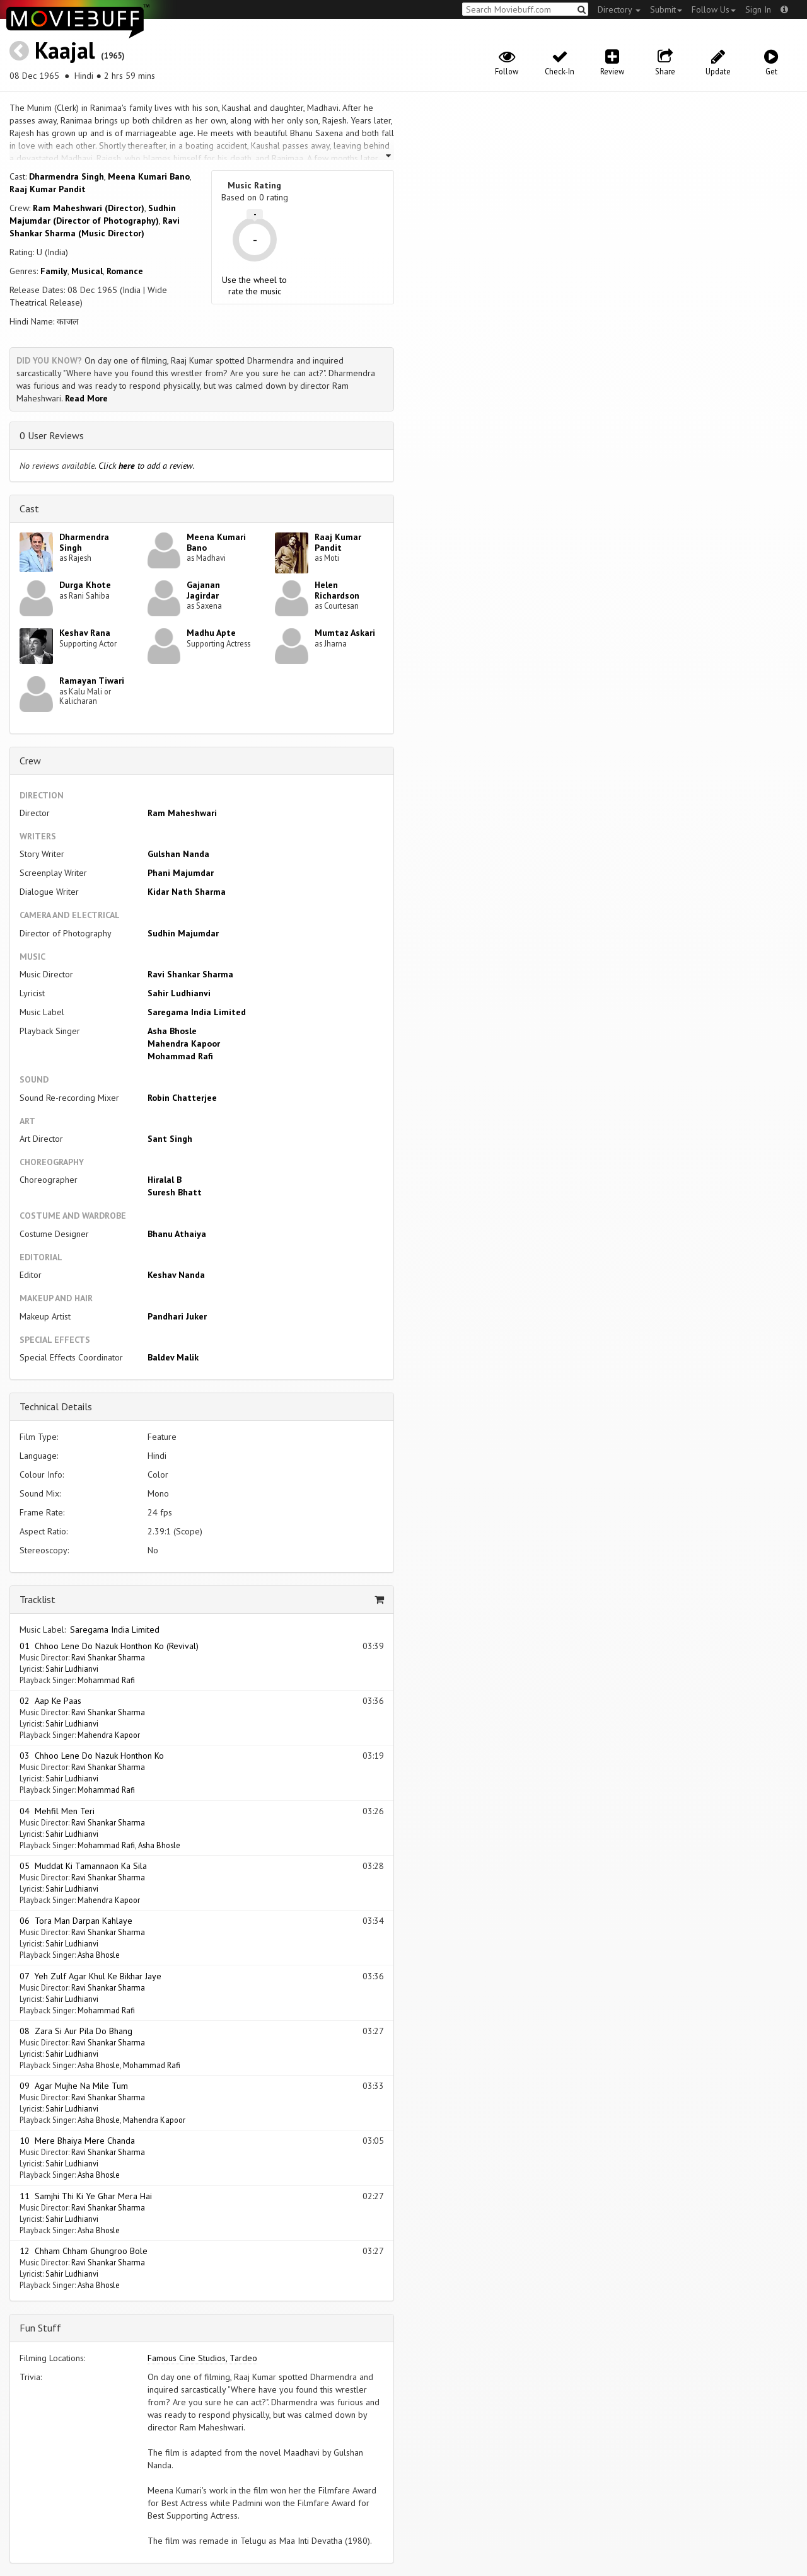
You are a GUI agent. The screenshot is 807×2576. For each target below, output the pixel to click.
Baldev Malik (173, 1357)
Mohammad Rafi (180, 1056)
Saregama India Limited (197, 1012)
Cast (29, 508)
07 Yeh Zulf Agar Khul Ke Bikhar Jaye (90, 1976)
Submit (666, 9)
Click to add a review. (146, 465)
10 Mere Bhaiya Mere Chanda (77, 2140)
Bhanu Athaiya (177, 1233)
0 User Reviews (52, 435)
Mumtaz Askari (345, 632)
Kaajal (65, 50)
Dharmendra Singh (66, 176)
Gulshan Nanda (178, 854)
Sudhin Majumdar (183, 933)
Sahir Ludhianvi (179, 993)
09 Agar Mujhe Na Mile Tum (74, 2085)
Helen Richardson (337, 590)
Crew (30, 760)
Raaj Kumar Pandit (47, 189)
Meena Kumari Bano (149, 176)
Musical (87, 271)
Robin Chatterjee (182, 1097)
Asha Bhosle (172, 1031)
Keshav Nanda (176, 1274)
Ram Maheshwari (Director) (88, 208)
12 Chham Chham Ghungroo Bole (84, 2251)
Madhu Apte (211, 632)
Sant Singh (170, 1138)
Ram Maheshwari (182, 813)
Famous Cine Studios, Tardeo (202, 2358)
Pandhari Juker (177, 1316)
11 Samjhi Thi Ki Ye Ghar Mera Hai (86, 2196)
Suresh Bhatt (175, 1192)
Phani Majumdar (181, 872)
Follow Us (714, 9)
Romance (125, 271)
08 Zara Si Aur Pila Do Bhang (76, 2031)
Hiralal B (165, 1179)
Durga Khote (85, 584)
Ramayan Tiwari (91, 680)
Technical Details (56, 1406)
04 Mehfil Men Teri (57, 1811)
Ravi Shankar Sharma (190, 974)
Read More (86, 398)
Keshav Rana (84, 632)
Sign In (758, 9)
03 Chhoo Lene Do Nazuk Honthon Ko (92, 1755)
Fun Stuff (40, 2327)
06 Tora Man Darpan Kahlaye (76, 1920)
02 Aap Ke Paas (50, 1700)
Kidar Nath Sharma (187, 891)
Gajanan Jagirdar (203, 590)
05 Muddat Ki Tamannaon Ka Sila (83, 1866)
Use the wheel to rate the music (254, 285)
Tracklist (37, 1599)
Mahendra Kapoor (184, 1043)
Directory (619, 9)
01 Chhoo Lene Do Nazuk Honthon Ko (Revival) (109, 1646)
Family (53, 271)
